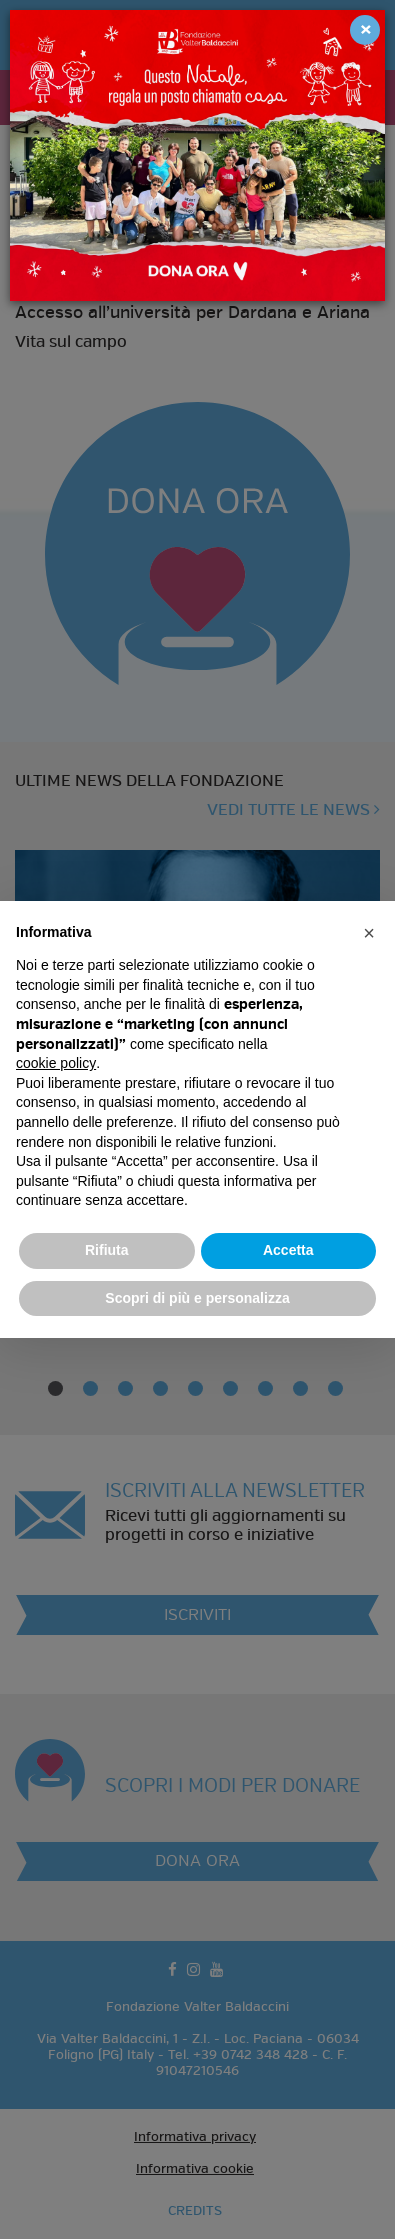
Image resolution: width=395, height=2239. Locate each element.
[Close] (365, 30)
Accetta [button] (288, 1250)
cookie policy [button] (56, 1063)
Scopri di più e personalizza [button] (197, 1298)
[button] (369, 933)
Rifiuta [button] (107, 1250)
